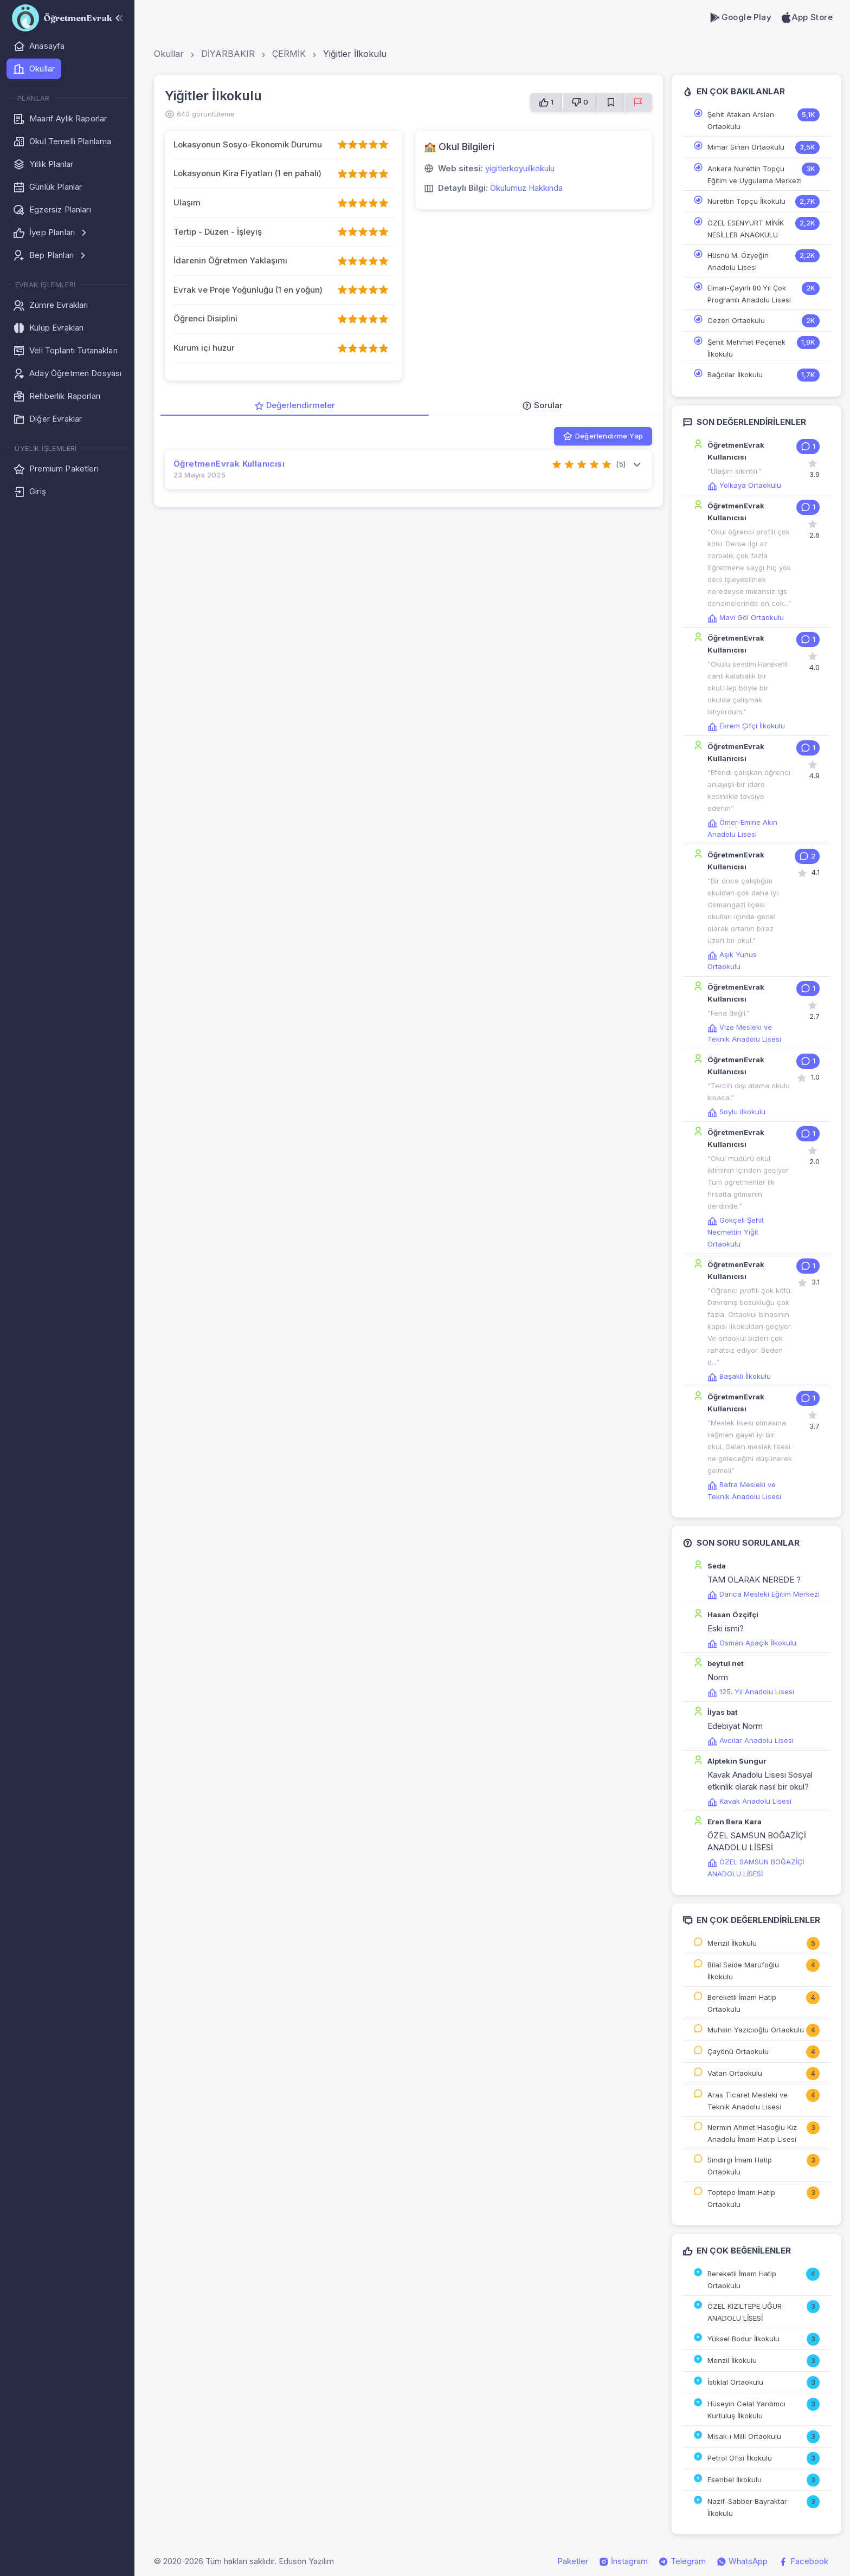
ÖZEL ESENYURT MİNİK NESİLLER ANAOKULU (745, 228)
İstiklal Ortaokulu (735, 2382)
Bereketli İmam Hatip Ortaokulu (741, 2003)
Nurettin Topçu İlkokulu (746, 201)
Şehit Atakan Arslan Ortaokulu (740, 120)
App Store (806, 17)
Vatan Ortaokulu (734, 2073)
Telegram (682, 2561)
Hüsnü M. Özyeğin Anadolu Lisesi (738, 261)
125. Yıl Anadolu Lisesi (750, 1691)
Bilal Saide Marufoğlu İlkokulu (743, 1970)
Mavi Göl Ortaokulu (745, 617)
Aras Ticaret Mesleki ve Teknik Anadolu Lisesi (747, 2100)
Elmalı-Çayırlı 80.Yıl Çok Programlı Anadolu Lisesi (749, 293)
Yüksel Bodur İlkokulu (743, 2338)
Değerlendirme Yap (603, 436)
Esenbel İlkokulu (734, 2479)
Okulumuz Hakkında (526, 188)
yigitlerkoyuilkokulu (520, 168)
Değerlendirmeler (294, 405)
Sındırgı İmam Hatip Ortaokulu (739, 2165)
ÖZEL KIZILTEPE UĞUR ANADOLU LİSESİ (744, 2312)
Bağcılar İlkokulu (735, 374)
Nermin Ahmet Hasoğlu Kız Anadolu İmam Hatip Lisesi (752, 2133)
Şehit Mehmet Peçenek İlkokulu (746, 348)
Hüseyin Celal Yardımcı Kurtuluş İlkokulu (746, 2409)
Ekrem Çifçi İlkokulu (746, 725)
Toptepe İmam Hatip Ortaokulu (741, 2198)
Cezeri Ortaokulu (736, 320)
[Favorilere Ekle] (610, 102)
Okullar (169, 53)
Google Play (740, 17)
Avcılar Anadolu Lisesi (750, 1740)
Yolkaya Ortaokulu (744, 485)
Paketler (572, 2561)
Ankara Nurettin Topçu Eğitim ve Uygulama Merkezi (754, 174)
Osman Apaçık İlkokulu (751, 1642)
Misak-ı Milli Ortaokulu (744, 2436)
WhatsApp (742, 2561)
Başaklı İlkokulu (739, 1376)
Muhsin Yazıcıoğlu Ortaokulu (755, 2029)
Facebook (803, 2561)
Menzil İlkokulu (732, 1943)
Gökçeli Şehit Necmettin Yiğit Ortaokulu (735, 1232)
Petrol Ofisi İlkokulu (739, 2458)
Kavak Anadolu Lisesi (749, 1801)
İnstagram (623, 2561)
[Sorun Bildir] (638, 102)
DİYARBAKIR (228, 53)
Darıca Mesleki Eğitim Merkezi (763, 1594)
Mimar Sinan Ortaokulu (745, 147)
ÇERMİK (289, 53)
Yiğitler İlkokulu (355, 53)
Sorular (542, 405)
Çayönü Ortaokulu (738, 2051)
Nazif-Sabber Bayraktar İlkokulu (747, 2507)
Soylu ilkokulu (736, 1111)
